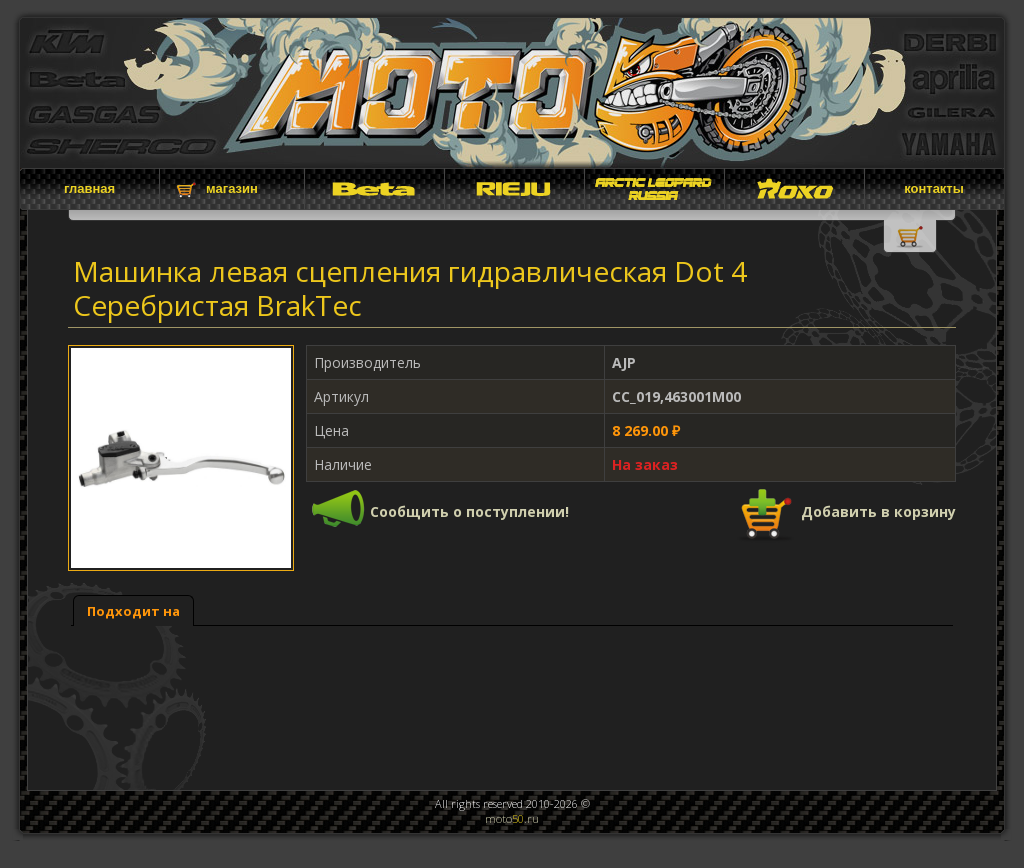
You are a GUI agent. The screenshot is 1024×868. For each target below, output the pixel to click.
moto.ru (512, 818)
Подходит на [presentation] (133, 611)
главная (89, 188)
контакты (934, 188)
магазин (232, 188)
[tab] (133, 610)
